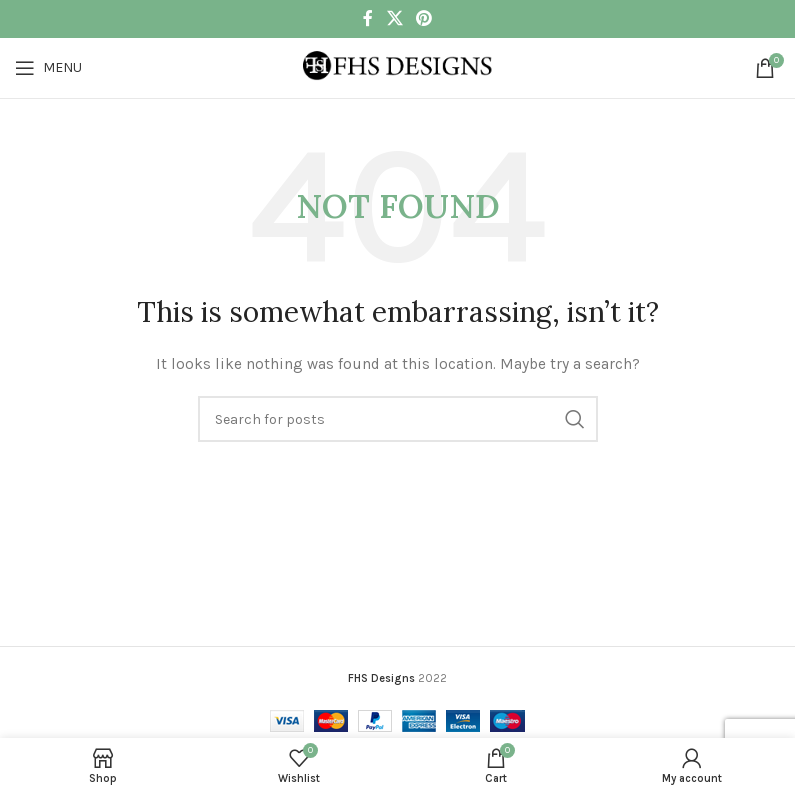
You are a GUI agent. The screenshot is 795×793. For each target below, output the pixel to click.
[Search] (398, 419)
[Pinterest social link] (424, 18)
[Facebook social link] (368, 18)
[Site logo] (398, 66)
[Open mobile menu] (48, 68)
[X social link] (394, 18)
